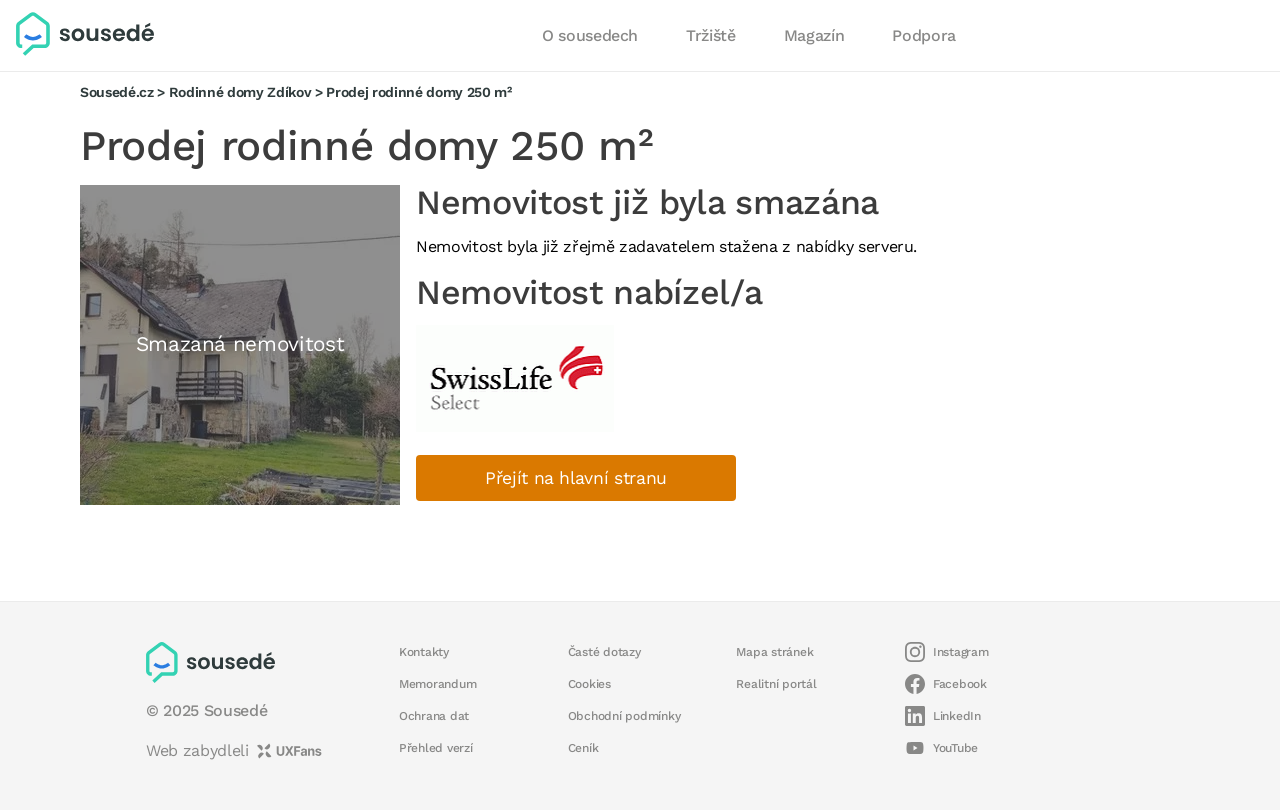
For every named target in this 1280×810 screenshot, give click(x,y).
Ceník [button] (583, 748)
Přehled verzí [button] (436, 748)
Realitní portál (776, 684)
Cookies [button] (589, 684)
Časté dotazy (604, 652)
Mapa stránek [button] (774, 652)
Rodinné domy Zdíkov (240, 92)
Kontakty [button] (424, 652)
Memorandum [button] (437, 684)
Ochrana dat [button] (434, 716)
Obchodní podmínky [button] (624, 716)
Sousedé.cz (117, 92)
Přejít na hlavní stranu (576, 478)
